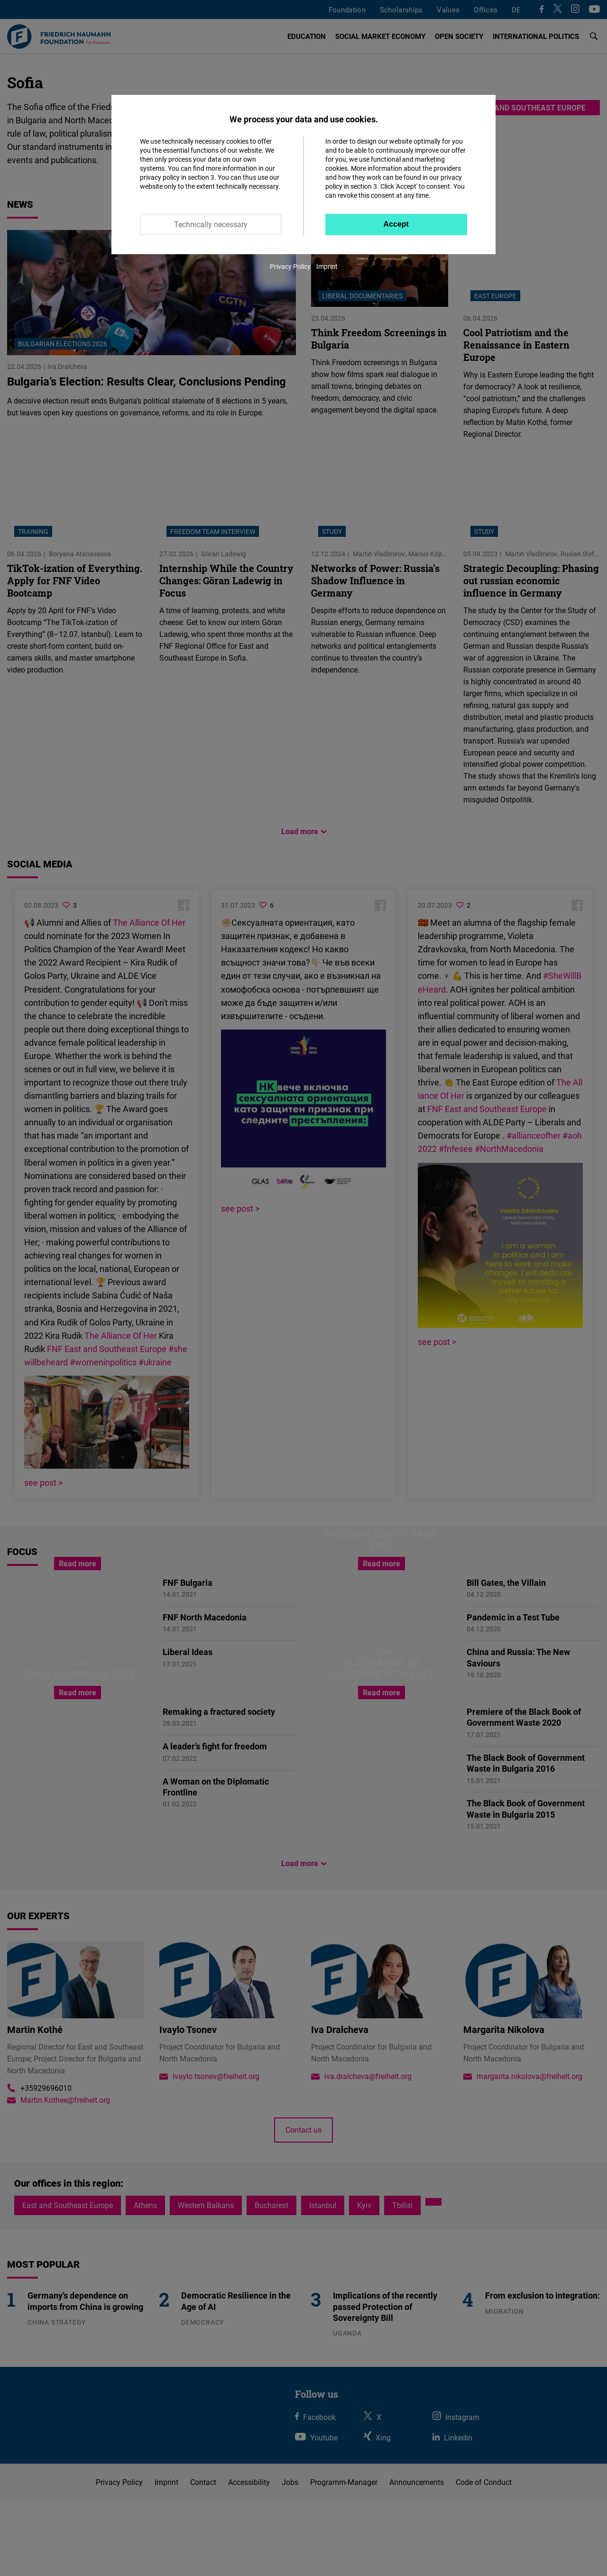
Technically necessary (211, 224)
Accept (396, 224)
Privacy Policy (290, 266)
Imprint (327, 266)
